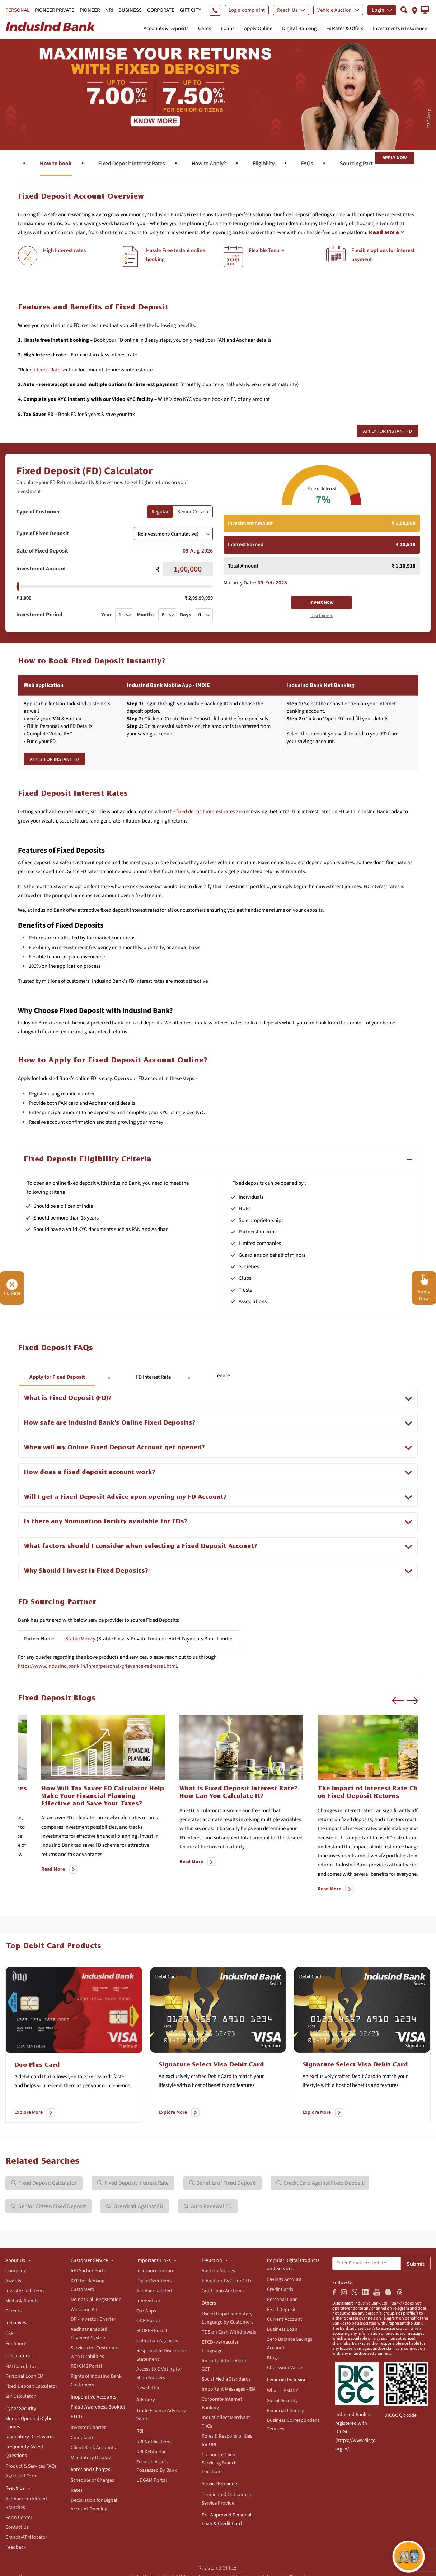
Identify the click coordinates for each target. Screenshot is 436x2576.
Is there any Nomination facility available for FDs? (105, 1521)
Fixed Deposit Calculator (31, 2386)
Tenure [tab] (222, 1375)
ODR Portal (148, 2320)
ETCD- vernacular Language (220, 2346)
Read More (30, 1878)
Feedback (15, 2547)
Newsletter (148, 2387)
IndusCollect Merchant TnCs (226, 2422)
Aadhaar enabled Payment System (89, 2333)
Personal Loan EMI (25, 2376)
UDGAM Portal (151, 2480)
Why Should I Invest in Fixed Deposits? (86, 1571)
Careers (13, 2311)
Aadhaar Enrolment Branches (26, 2503)
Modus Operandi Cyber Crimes (29, 2423)
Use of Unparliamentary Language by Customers (227, 2318)
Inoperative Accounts (93, 2397)
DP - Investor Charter (93, 2319)
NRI (109, 10)
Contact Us (17, 2527)
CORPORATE (160, 10)
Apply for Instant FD (387, 431)
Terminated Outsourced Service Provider (227, 2499)
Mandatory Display (91, 2457)
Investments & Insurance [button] (400, 28)
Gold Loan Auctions (223, 2291)
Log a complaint (247, 10)
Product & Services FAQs (31, 2466)
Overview (19, 163)
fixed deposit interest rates (205, 811)
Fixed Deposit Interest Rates (273, 163)
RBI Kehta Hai (150, 2452)
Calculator (142, 163)
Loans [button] (227, 28)
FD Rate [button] (12, 1288)
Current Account (284, 2319)
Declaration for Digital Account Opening (94, 2505)
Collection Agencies (157, 2340)
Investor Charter (88, 2427)
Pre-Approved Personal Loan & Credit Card (227, 2519)
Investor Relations (24, 2291)
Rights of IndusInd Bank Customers (96, 2380)
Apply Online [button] (258, 28)
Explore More (28, 2112)
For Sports (16, 2343)
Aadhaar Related (154, 2291)
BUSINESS (130, 10)
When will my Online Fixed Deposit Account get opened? (114, 1447)
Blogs (273, 2358)
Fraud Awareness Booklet (98, 2407)
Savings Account (284, 2279)
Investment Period (39, 615)
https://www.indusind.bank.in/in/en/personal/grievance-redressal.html (97, 1666)
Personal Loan (282, 2299)
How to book (197, 163)
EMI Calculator (20, 2366)
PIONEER (90, 10)
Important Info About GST (225, 2365)
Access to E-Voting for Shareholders (159, 2373)
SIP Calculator (20, 2396)
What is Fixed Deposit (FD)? (68, 1398)
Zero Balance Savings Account (289, 2344)
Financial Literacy (285, 2410)
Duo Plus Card (37, 2065)
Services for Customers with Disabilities (95, 2352)
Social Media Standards (226, 2379)
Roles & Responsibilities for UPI (227, 2440)
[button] (425, 10)
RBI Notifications (154, 2441)
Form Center (18, 2517)
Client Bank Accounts (93, 2447)
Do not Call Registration (96, 2299)
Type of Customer (38, 512)
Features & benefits (80, 163)
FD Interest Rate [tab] (153, 1377)
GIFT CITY (190, 10)
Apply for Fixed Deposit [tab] (57, 1377)
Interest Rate (46, 370)
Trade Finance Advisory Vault (161, 2415)
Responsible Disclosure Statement (161, 2355)
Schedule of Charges (92, 2480)
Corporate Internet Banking (222, 2403)
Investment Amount (41, 569)
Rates (77, 2490)
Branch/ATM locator (26, 2537)
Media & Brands (21, 2301)
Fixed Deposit (281, 2309)
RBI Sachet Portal (89, 2270)
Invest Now (321, 602)
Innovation (148, 2301)
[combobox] (173, 534)
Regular (160, 512)
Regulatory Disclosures (30, 2436)
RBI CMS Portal (86, 2366)
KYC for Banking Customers (87, 2285)
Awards (13, 2280)
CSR (9, 2333)
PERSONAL (17, 10)
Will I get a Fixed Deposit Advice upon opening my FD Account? (125, 1497)
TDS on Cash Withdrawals (229, 2332)
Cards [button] (204, 28)
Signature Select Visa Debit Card (211, 2065)
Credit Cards (280, 2289)
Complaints (83, 2437)
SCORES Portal (151, 2330)
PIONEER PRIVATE (54, 10)
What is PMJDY (282, 2390)
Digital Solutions (154, 2280)
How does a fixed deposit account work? (89, 1472)
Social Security (282, 2400)
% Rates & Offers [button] (345, 28)
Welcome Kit (84, 2309)
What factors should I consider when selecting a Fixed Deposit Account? (140, 1546)
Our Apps (146, 2311)
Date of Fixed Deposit (42, 551)
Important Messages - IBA (229, 2389)
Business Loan (282, 2329)
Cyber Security (20, 2408)
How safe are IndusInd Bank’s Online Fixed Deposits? (110, 1423)
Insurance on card (155, 2270)
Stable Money (80, 1639)
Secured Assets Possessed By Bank (156, 2466)
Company (15, 2270)
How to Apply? (350, 163)
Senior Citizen (192, 512)
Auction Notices (218, 2270)
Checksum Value (284, 2367)
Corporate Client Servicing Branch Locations (219, 2463)
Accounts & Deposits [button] (166, 28)
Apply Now (395, 158)
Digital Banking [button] (299, 28)
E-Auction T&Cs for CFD (226, 2280)
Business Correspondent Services (293, 2425)
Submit (416, 2264)
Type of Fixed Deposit (42, 534)
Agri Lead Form (21, 2476)
